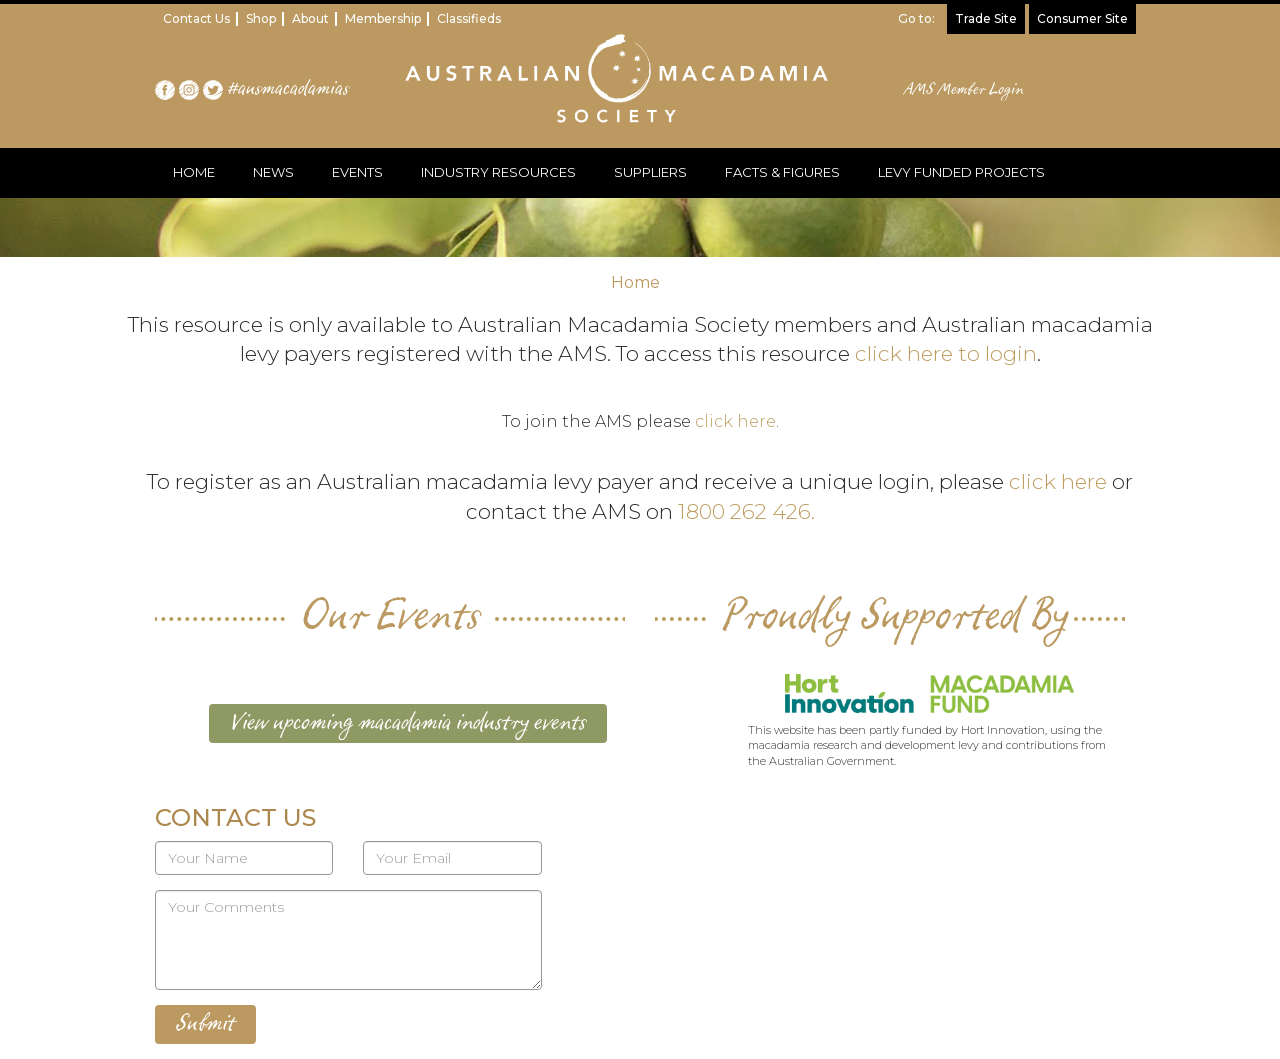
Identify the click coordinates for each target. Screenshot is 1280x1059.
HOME (194, 172)
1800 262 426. (746, 511)
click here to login (946, 353)
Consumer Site (1082, 18)
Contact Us (196, 18)
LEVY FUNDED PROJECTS (961, 172)
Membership (383, 18)
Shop (261, 18)
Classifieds (469, 18)
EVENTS (357, 172)
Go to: (916, 18)
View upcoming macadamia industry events (408, 723)
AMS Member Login (964, 90)
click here (735, 421)
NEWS (273, 172)
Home (635, 282)
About (310, 18)
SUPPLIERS (650, 172)
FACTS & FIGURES (782, 172)
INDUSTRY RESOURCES (498, 172)
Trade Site (986, 18)
